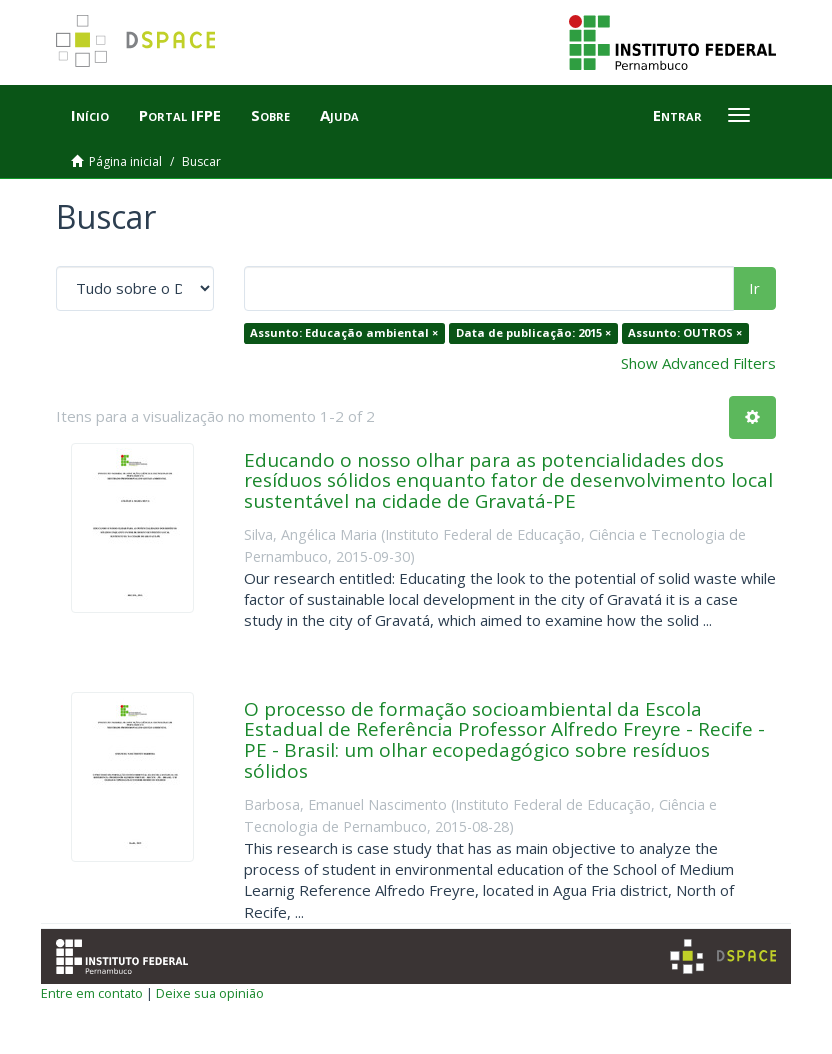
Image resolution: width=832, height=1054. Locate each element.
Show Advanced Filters (698, 363)
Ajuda (339, 115)
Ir (754, 288)
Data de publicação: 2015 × (533, 332)
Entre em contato (92, 993)
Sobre (270, 115)
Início (90, 115)
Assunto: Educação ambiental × (344, 332)
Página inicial (125, 161)
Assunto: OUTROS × (685, 332)
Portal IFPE (180, 115)
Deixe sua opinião (210, 993)
